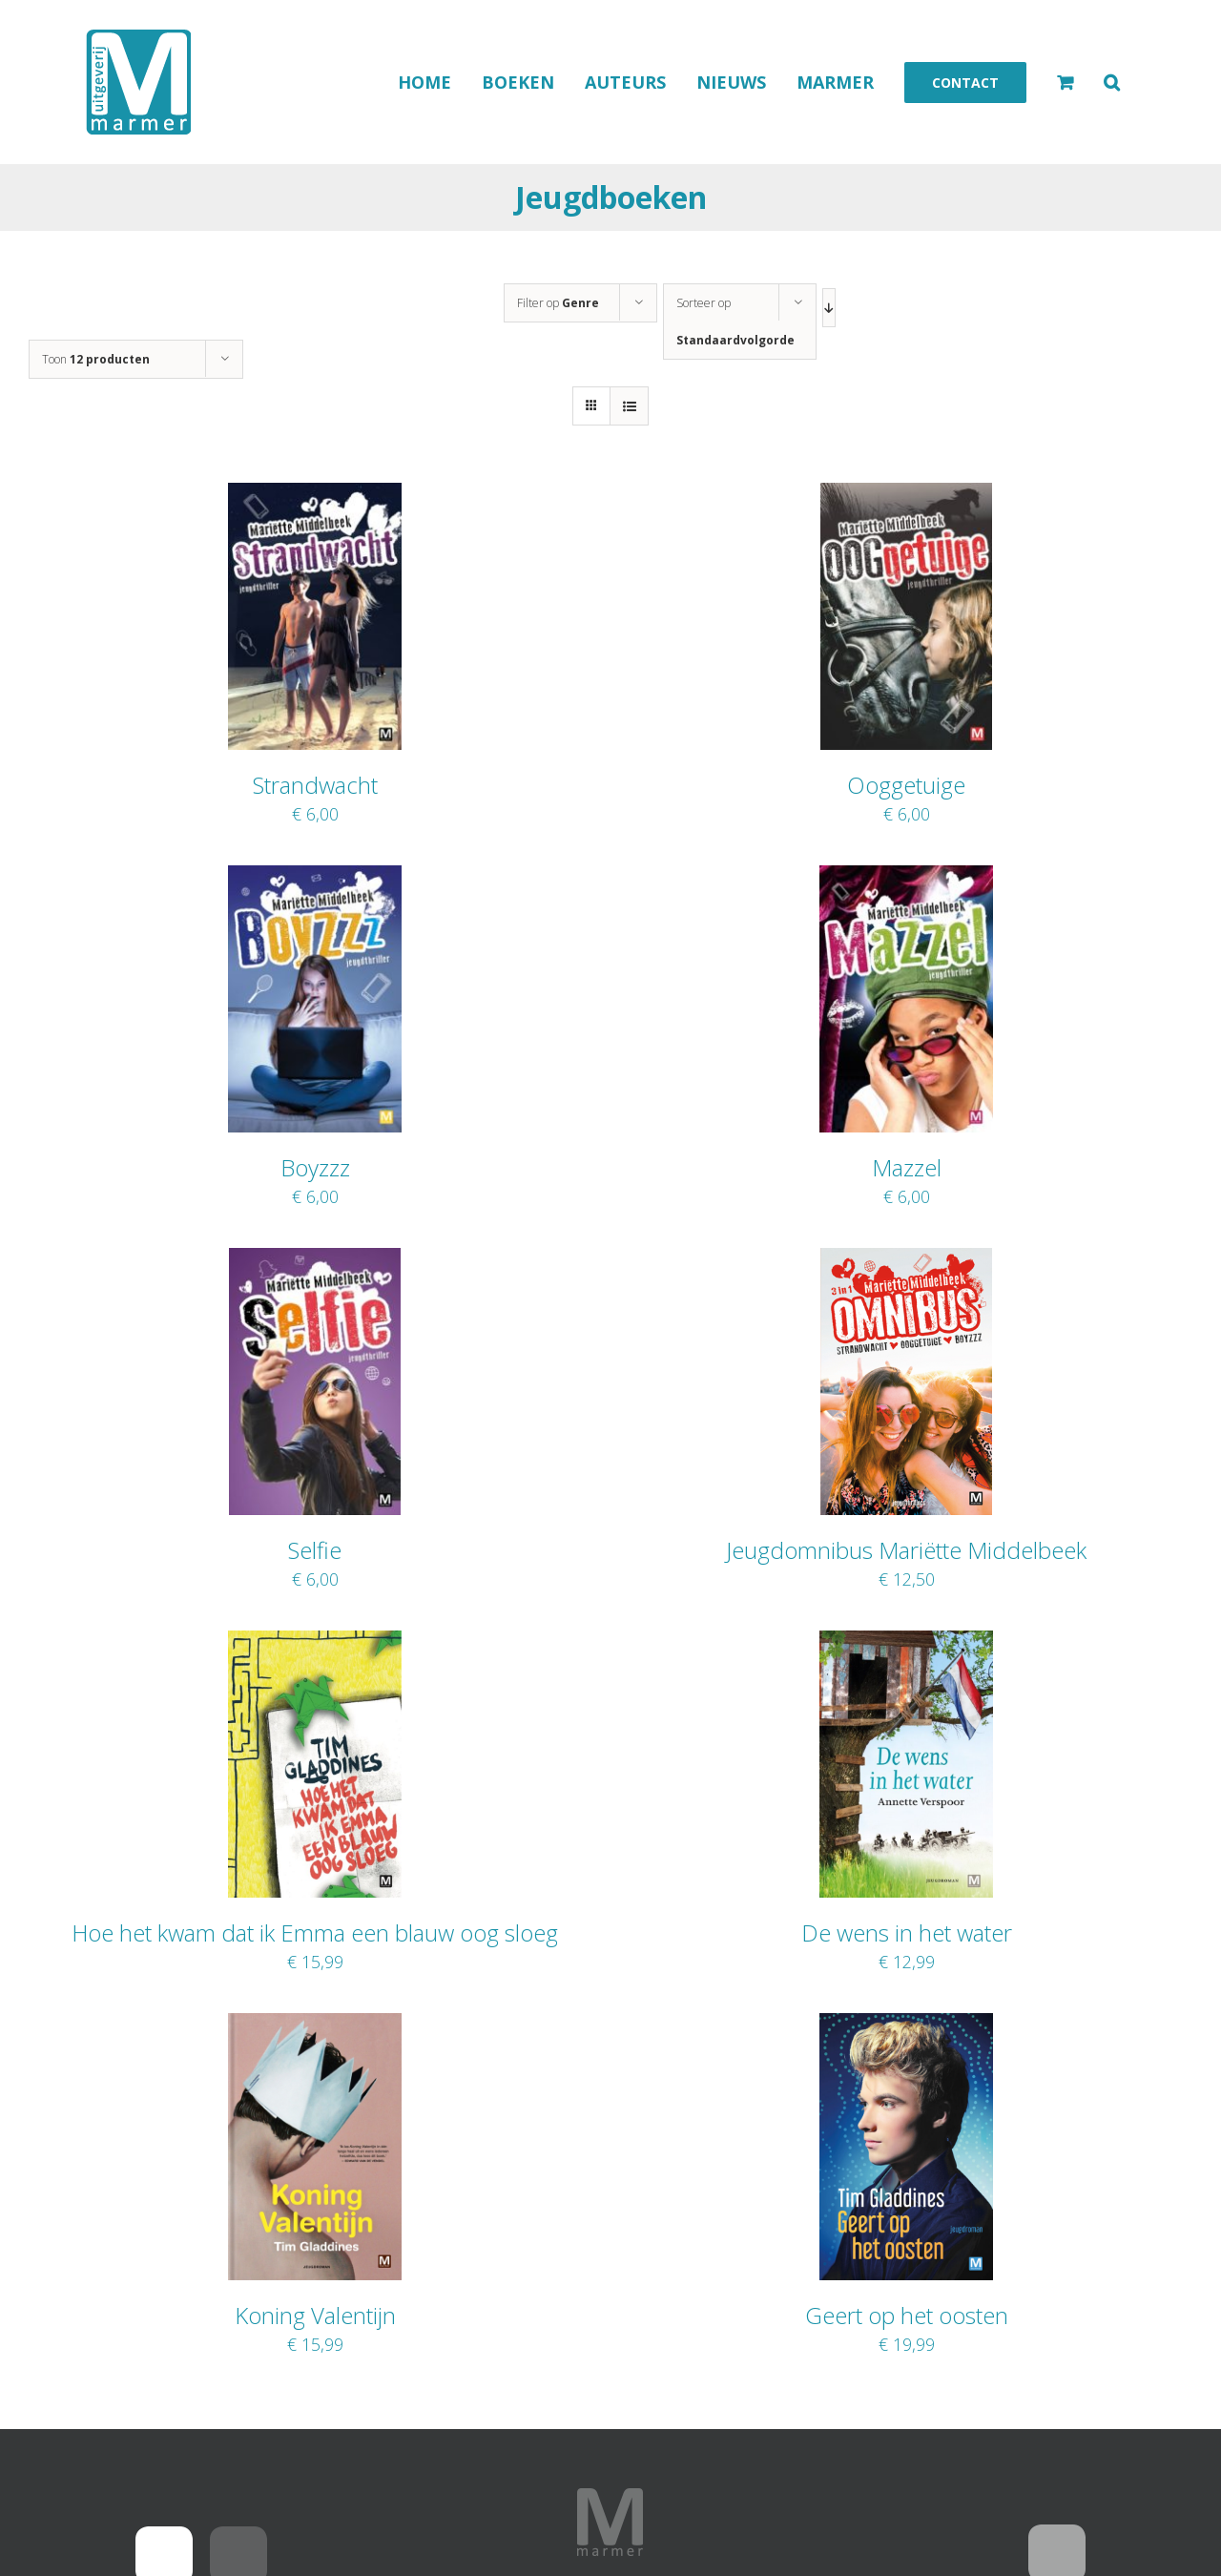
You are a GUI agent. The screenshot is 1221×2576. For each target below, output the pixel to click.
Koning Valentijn (315, 2315)
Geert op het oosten (906, 2315)
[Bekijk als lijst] (629, 406)
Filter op (558, 303)
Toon (96, 359)
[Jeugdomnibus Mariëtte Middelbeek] (905, 1260)
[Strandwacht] (315, 495)
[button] (1111, 82)
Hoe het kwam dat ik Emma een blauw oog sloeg (315, 1932)
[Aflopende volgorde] (829, 307)
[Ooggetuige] (905, 495)
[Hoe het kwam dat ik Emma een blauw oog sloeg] (315, 1642)
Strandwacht (315, 784)
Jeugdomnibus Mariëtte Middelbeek (906, 1550)
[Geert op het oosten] (906, 2025)
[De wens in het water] (906, 1642)
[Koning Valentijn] (315, 2025)
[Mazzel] (906, 877)
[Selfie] (314, 1260)
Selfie (314, 1550)
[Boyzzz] (315, 877)
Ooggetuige (906, 784)
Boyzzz (315, 1167)
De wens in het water (906, 1932)
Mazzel (907, 1167)
